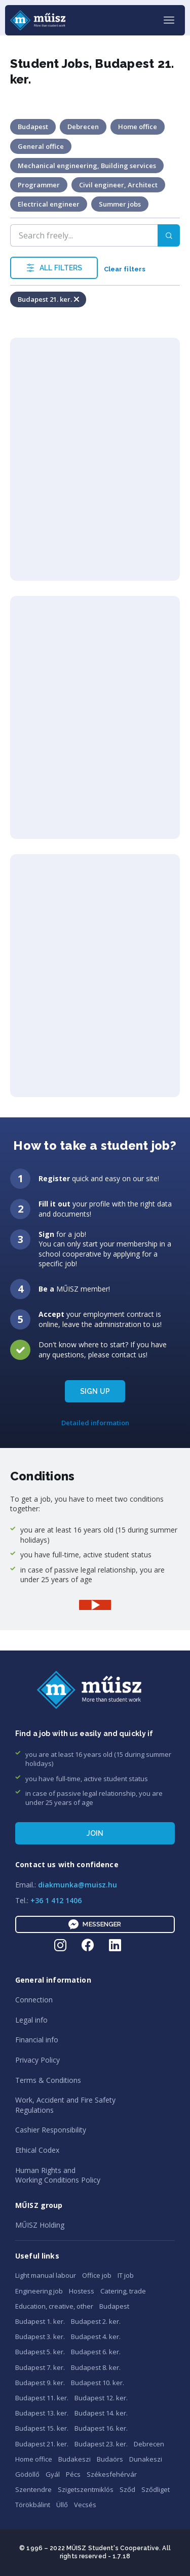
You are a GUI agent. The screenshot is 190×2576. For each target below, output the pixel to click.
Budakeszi (74, 2459)
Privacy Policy (37, 2060)
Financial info (36, 2039)
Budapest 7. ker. (40, 2367)
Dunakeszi (145, 2459)
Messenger (94, 1924)
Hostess (81, 2291)
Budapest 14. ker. (101, 2413)
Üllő (62, 2504)
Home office (33, 2459)
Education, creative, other (54, 2306)
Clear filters (125, 269)
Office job (96, 2275)
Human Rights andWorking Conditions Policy (57, 2175)
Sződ (127, 2489)
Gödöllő (27, 2474)
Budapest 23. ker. (101, 2443)
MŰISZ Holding (39, 2225)
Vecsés (85, 2504)
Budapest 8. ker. (96, 2367)
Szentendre (33, 2489)
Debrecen (149, 2443)
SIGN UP (95, 1391)
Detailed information (95, 1422)
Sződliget (155, 2489)
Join (95, 1833)
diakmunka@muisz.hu (77, 1884)
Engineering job (39, 2291)
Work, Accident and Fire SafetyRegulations (65, 2105)
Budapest (114, 2306)
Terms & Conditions (48, 2080)
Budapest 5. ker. (40, 2351)
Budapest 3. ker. (40, 2336)
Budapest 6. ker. (96, 2351)
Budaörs (110, 2459)
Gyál (53, 2474)
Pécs (73, 2474)
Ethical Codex (37, 2150)
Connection (34, 1999)
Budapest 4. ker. (96, 2336)
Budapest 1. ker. (40, 2321)
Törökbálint (32, 2504)
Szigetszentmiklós (85, 2489)
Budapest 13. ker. (41, 2413)
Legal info (31, 2020)
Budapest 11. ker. (41, 2397)
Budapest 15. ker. (41, 2428)
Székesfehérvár (112, 2474)
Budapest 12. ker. (101, 2397)
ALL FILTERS (54, 268)
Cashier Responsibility (50, 2130)
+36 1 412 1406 (56, 1900)
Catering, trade (123, 2291)
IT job (126, 2275)
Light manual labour (45, 2275)
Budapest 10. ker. (97, 2382)
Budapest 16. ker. (101, 2428)
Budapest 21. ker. (41, 2443)
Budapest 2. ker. (96, 2321)
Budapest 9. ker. (40, 2382)
